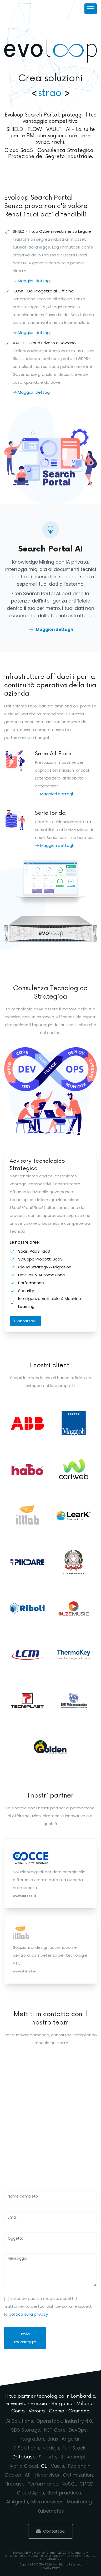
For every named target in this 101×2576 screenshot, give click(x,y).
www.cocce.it (24, 1896)
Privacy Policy (50, 2568)
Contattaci (25, 1321)
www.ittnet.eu (25, 1971)
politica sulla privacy (28, 2314)
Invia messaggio (25, 2338)
